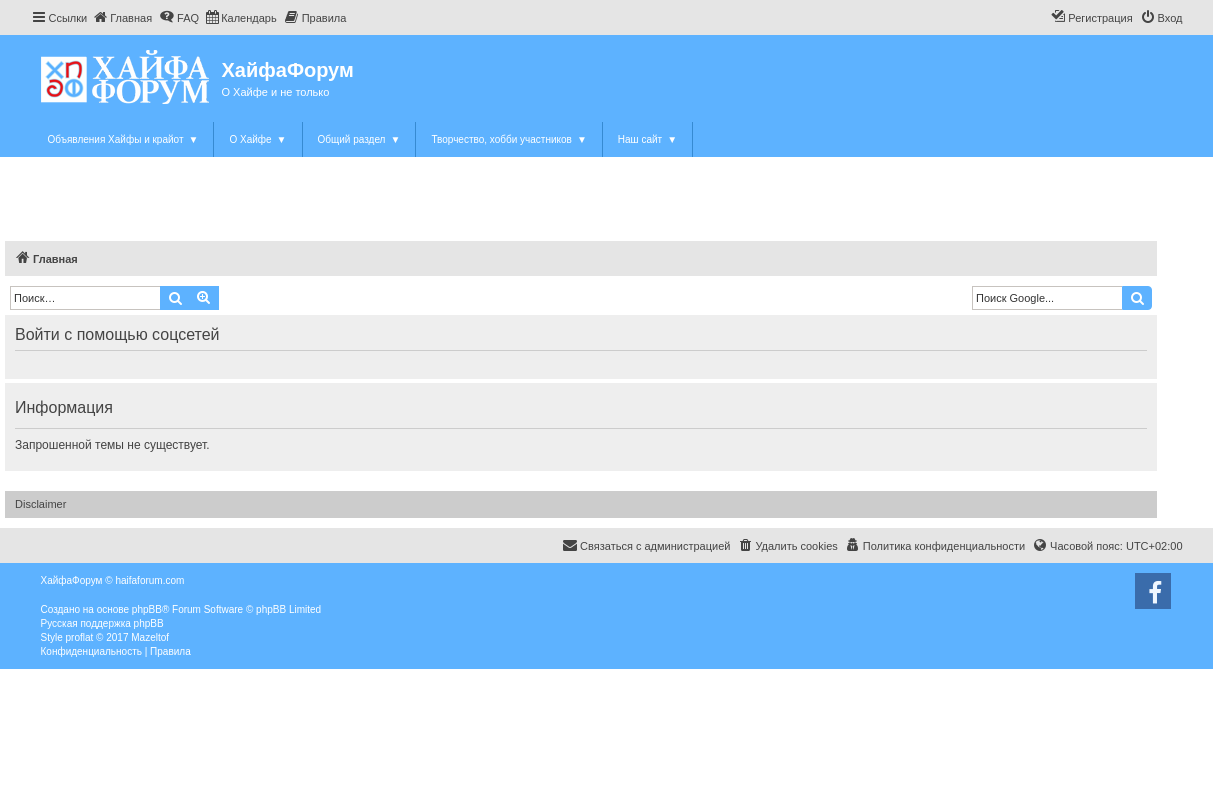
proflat (80, 637)
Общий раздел (359, 139)
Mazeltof (150, 637)
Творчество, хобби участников (508, 139)
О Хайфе (257, 139)
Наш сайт (647, 139)
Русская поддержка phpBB (102, 623)
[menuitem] (122, 18)
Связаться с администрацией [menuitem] (646, 545)
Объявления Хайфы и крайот (123, 139)
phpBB (147, 609)
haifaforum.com (149, 580)
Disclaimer (40, 504)
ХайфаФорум (288, 70)
